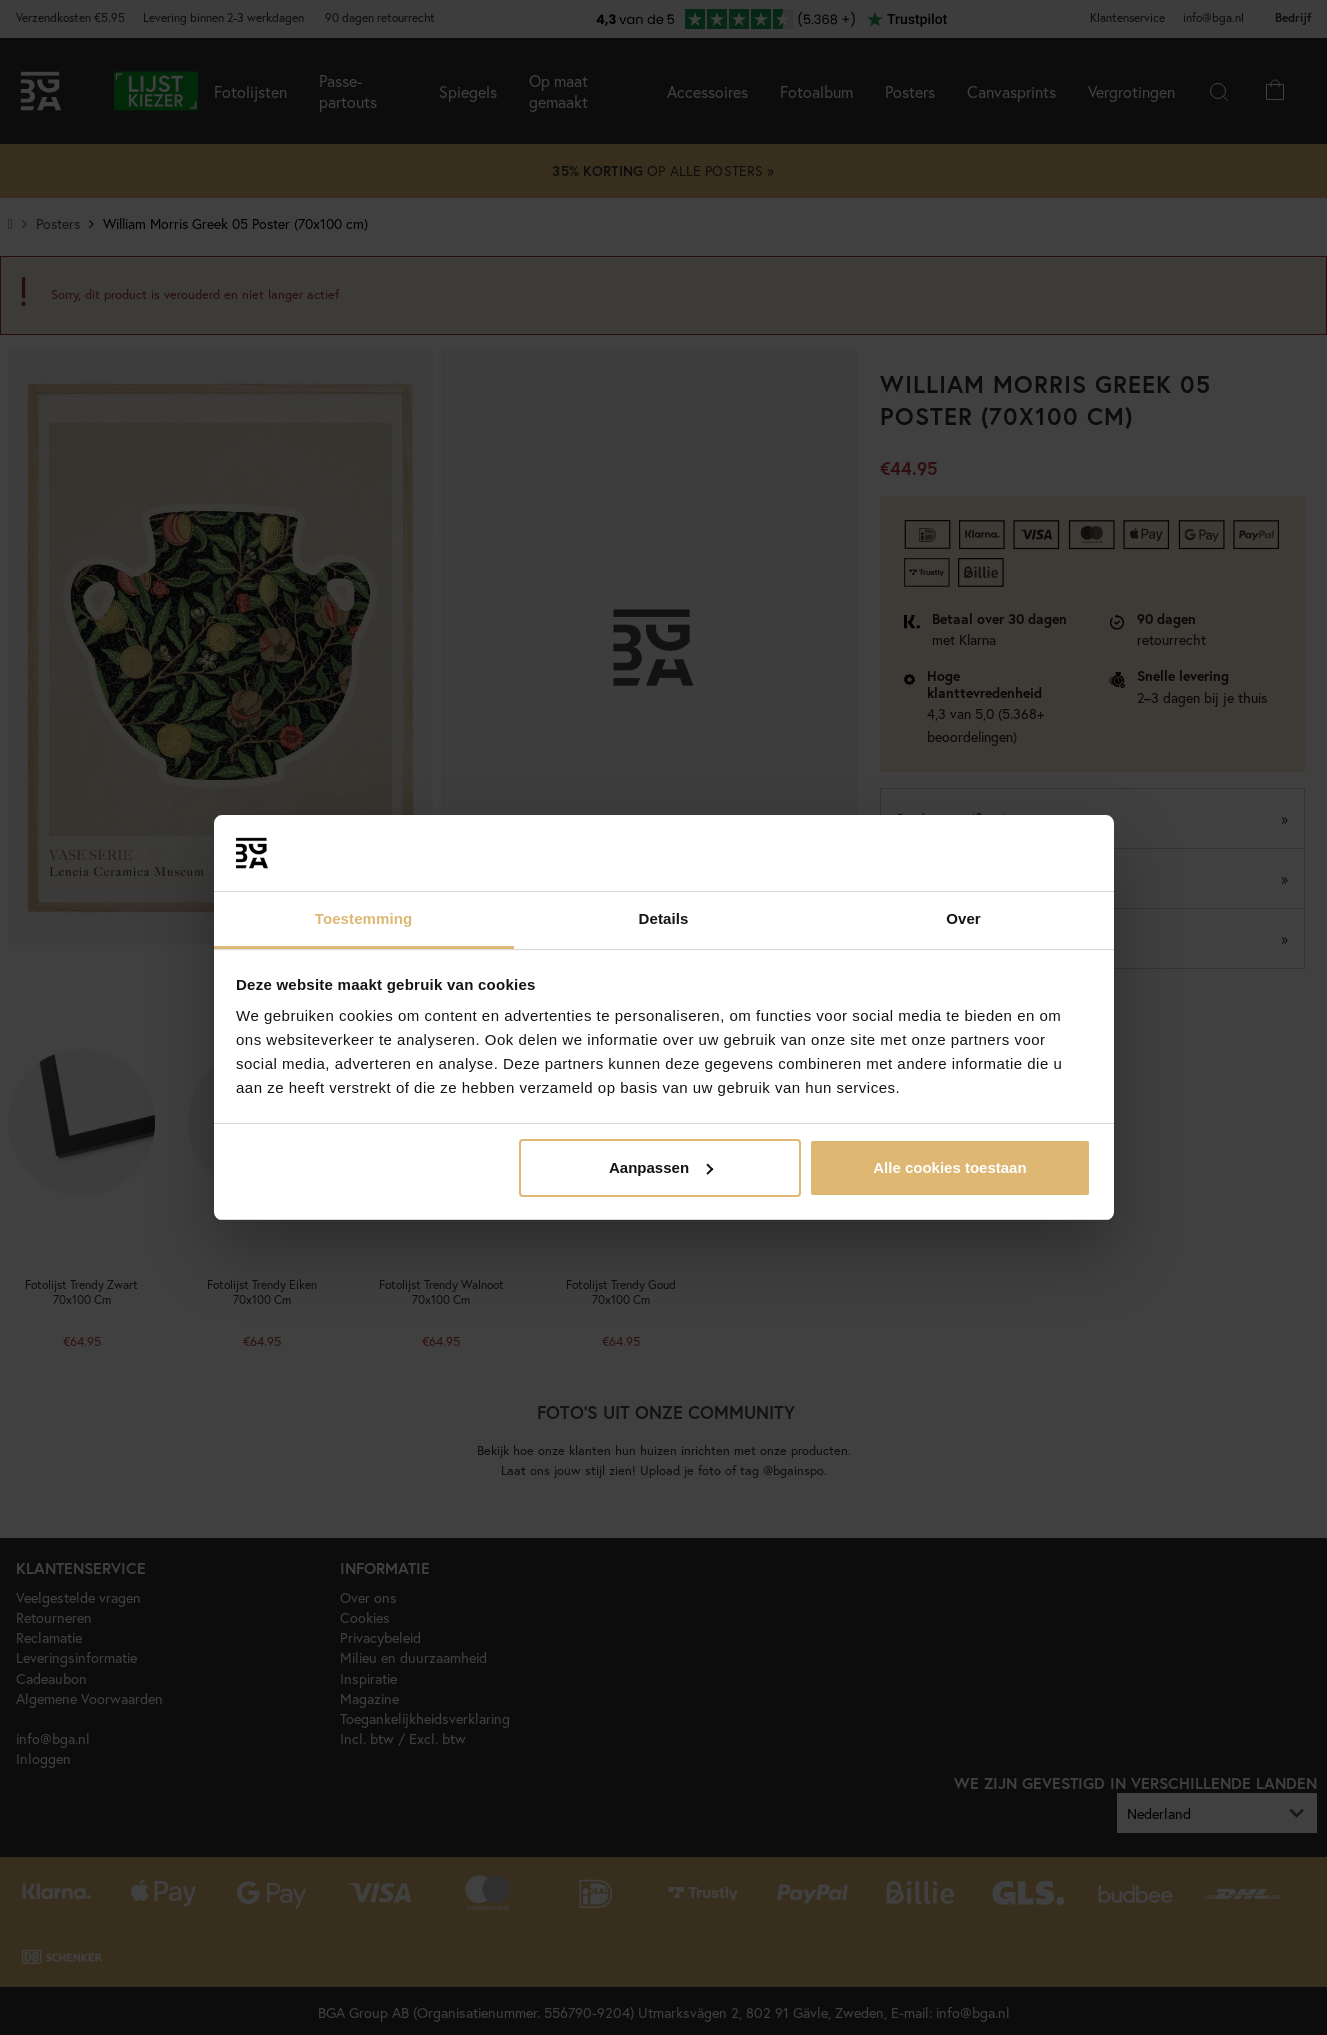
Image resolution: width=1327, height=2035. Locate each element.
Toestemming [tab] (364, 918)
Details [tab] (664, 918)
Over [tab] (963, 918)
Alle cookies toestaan (949, 1167)
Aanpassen (661, 1167)
